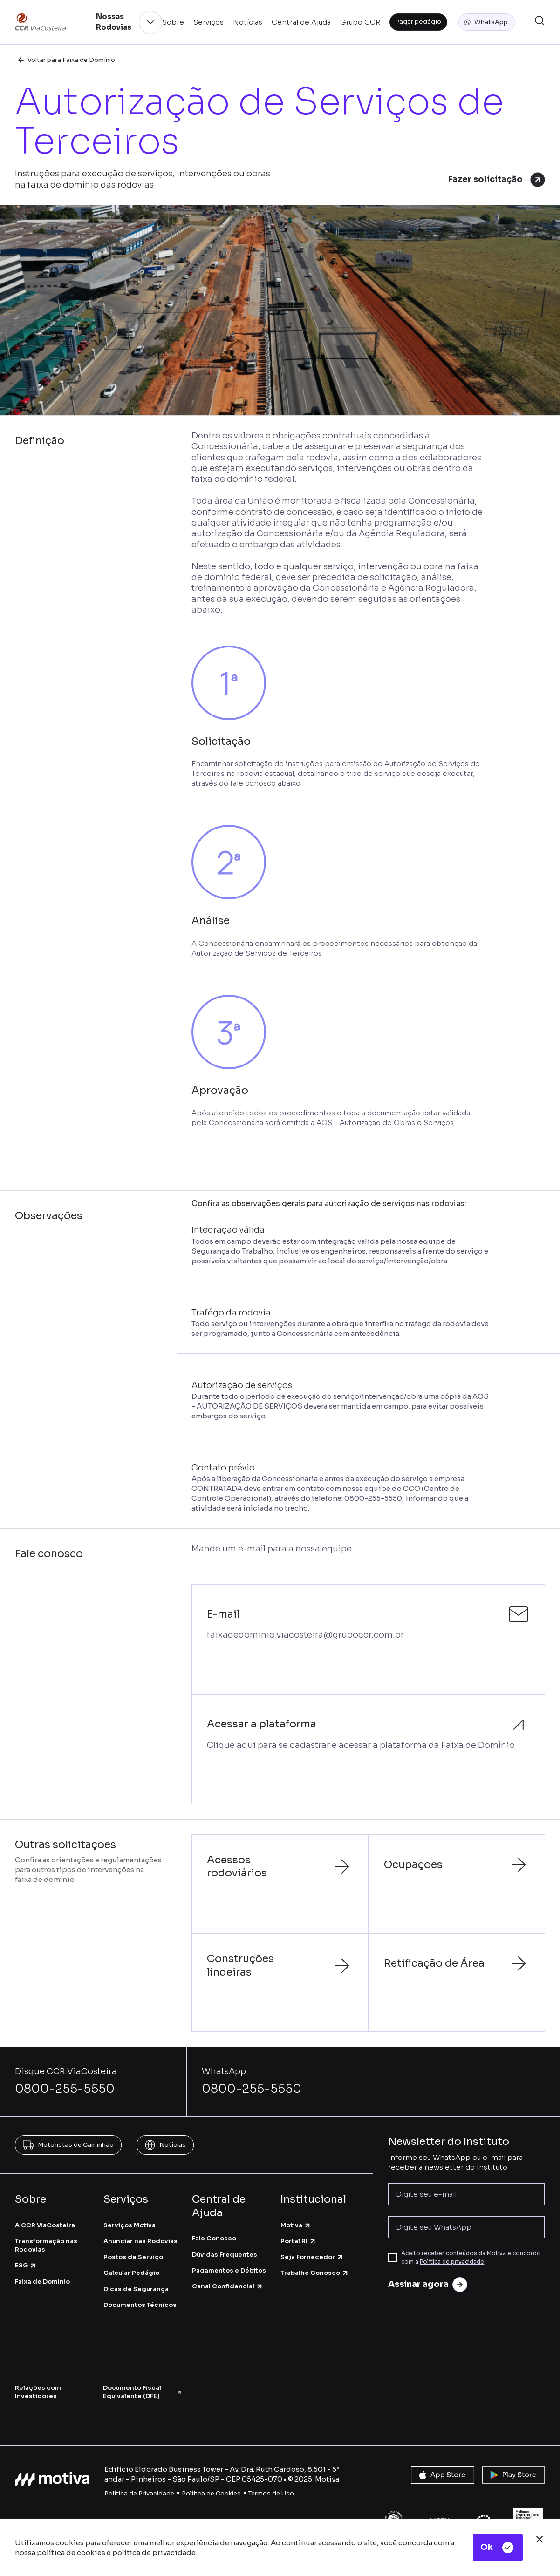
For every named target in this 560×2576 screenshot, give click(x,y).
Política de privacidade (452, 2261)
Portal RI (298, 2241)
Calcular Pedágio (131, 2273)
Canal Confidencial (227, 2286)
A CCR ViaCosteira (45, 2225)
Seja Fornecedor (312, 2257)
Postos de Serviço (133, 2257)
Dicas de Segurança (136, 2289)
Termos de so (271, 2493)
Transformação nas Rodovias (46, 2245)
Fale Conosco (214, 2238)
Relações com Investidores (38, 2392)
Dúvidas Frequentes (224, 2255)
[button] (486, 22)
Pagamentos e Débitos (229, 2270)
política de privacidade (154, 2552)
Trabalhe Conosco (314, 2273)
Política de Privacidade (139, 2493)
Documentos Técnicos (140, 2305)
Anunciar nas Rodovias (140, 2241)
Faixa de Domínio (42, 2282)
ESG (26, 2265)
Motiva (295, 2225)
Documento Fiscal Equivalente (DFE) (142, 2392)
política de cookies (71, 2552)
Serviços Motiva (129, 2225)
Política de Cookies (211, 2493)
